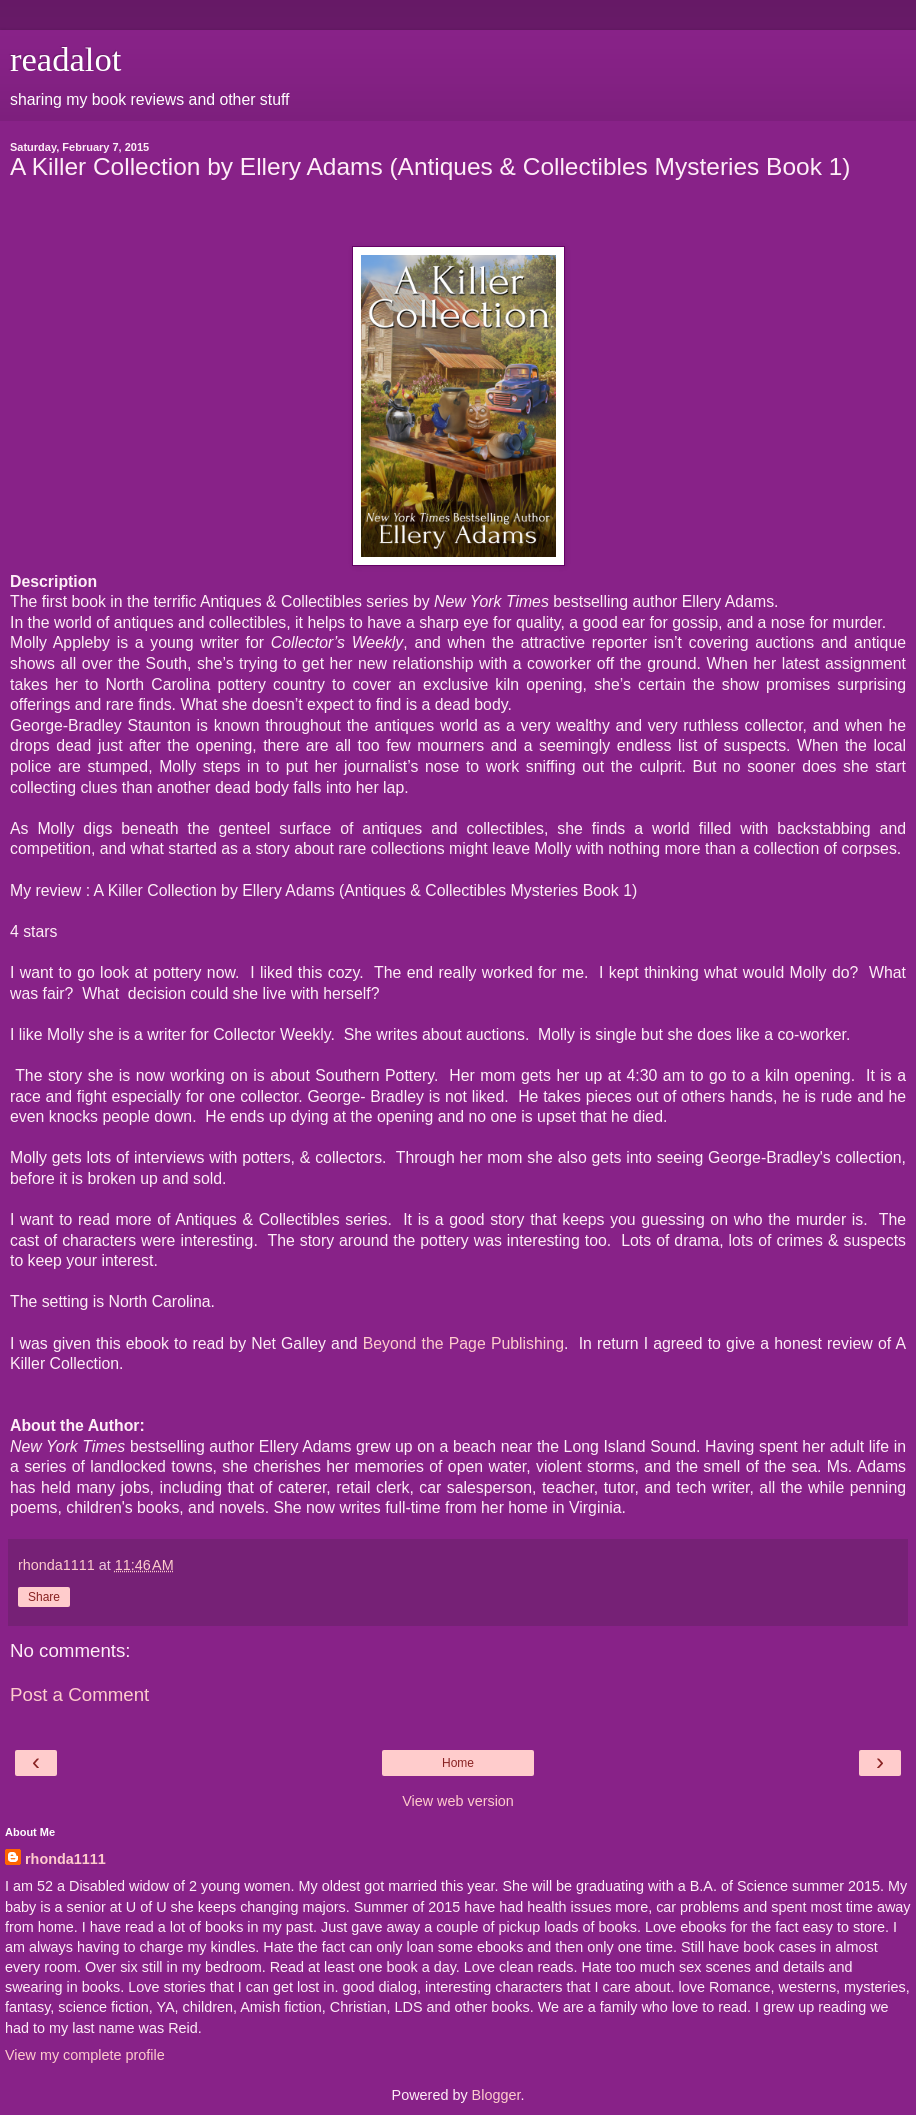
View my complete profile (85, 2055)
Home (458, 1763)
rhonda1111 (65, 1859)
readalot (65, 59)
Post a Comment (79, 1694)
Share (44, 1597)
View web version (458, 1801)
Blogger (496, 2095)
